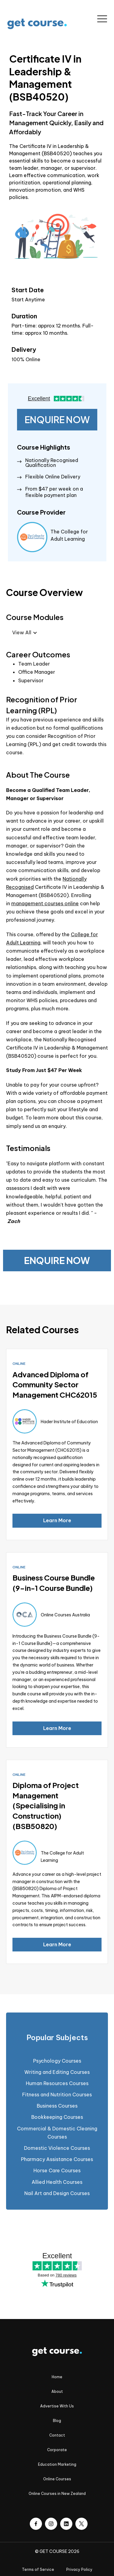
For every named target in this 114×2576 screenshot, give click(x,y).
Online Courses (57, 2479)
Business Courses (57, 2106)
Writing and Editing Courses (57, 2072)
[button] (102, 19)
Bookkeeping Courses (57, 2117)
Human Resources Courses (57, 2083)
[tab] (57, 2037)
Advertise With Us (57, 2406)
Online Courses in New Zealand (57, 2493)
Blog (57, 2420)
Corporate (57, 2450)
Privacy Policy (79, 2569)
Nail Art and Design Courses (57, 2193)
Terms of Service (38, 2569)
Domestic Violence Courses (57, 2148)
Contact (57, 2435)
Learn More (57, 1520)
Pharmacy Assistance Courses (57, 2159)
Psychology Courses (57, 2061)
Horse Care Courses (57, 2170)
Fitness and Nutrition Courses (57, 2094)
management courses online (45, 903)
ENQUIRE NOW (57, 419)
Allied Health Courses (57, 2182)
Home (57, 2377)
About (57, 2391)
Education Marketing (57, 2464)
